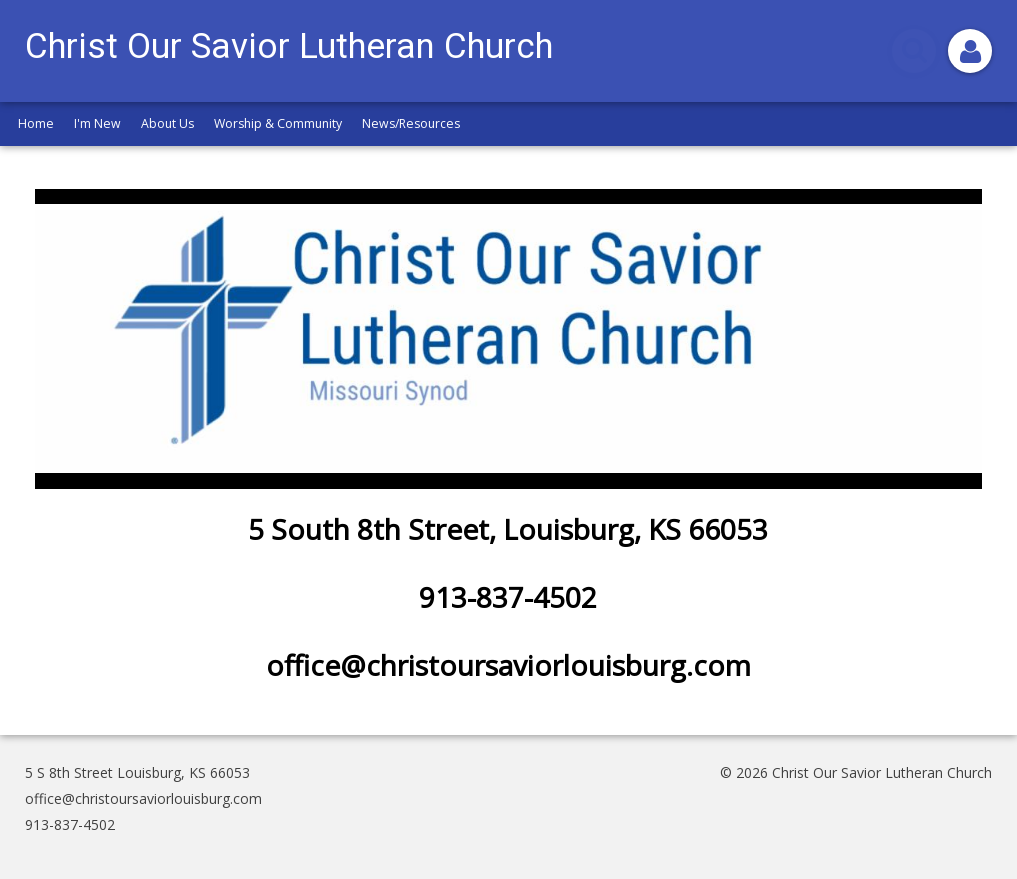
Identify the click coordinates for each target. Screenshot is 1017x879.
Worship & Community (278, 123)
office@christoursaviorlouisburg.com (143, 798)
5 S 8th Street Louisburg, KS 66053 (137, 772)
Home (36, 123)
